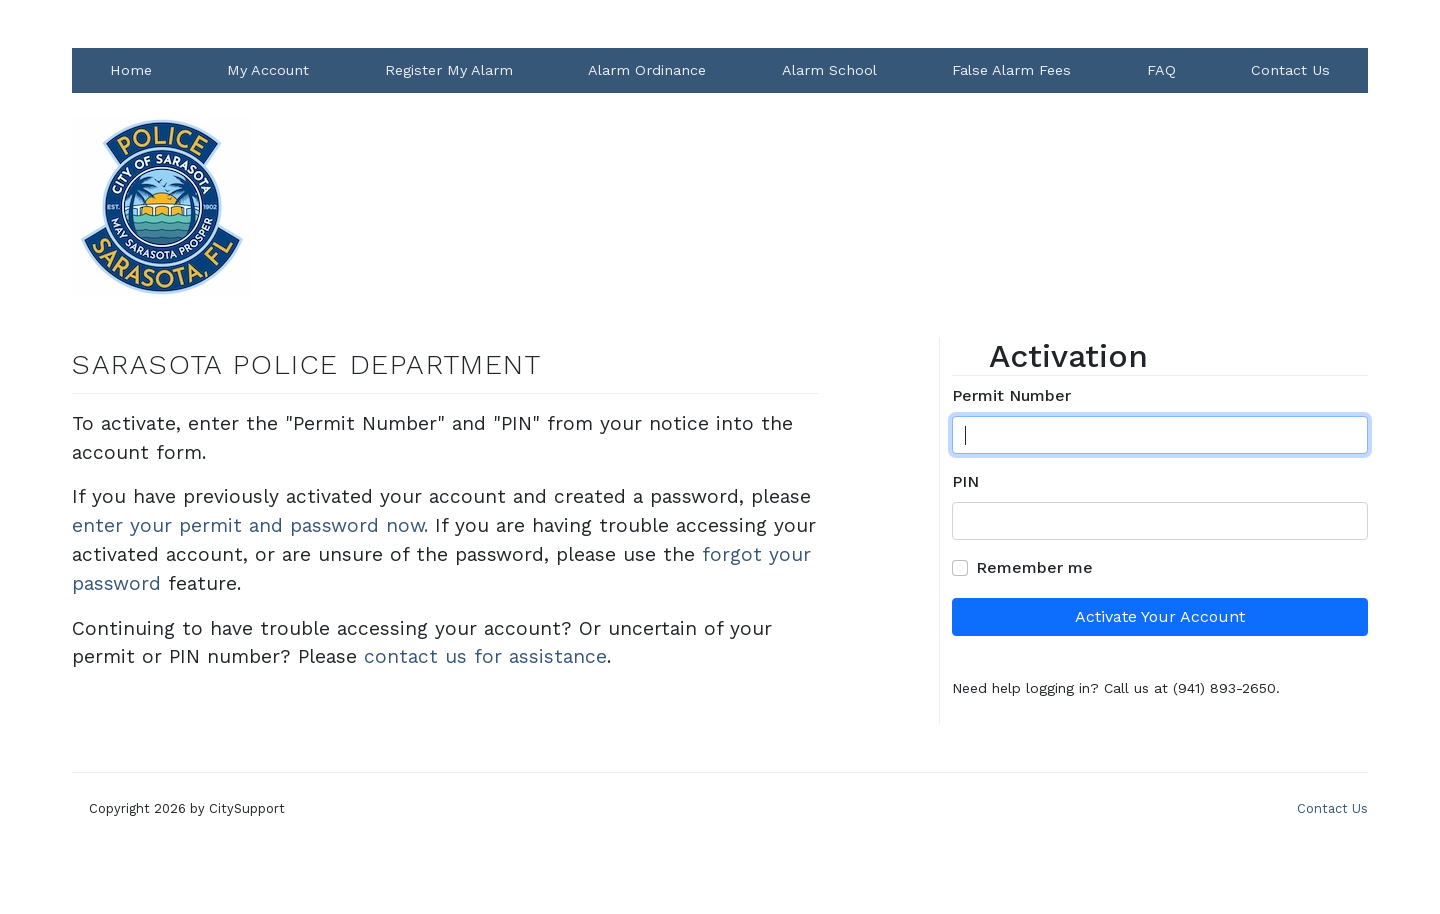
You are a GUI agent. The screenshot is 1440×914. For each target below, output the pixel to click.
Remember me (1034, 567)
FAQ (1161, 70)
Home (131, 70)
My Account (268, 70)
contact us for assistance (485, 656)
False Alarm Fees (1011, 70)
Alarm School (829, 70)
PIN (965, 481)
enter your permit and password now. (250, 525)
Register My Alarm (449, 70)
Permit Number (1011, 395)
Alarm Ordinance (647, 70)
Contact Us (1290, 70)
